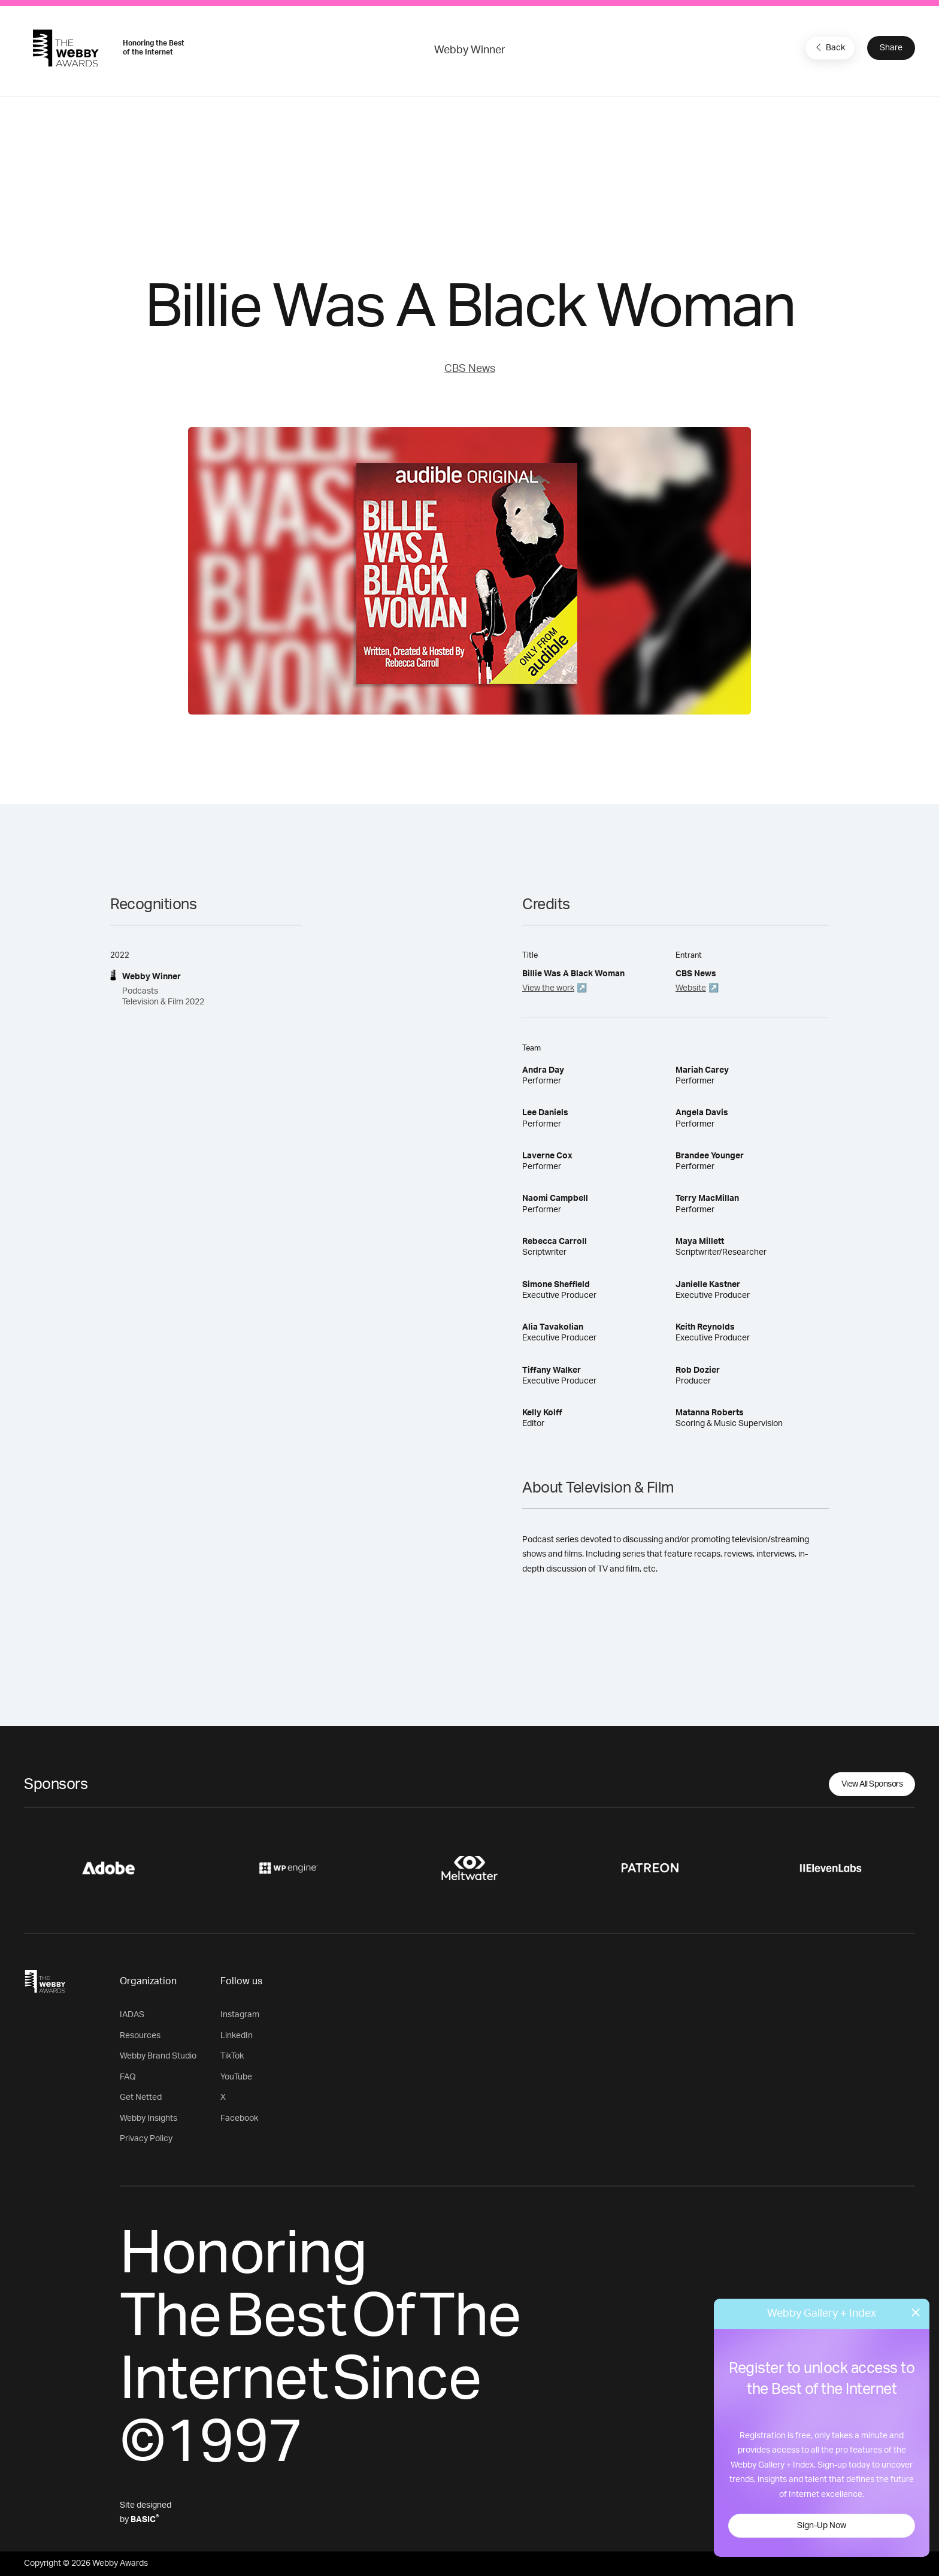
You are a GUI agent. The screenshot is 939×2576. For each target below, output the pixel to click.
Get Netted (141, 2097)
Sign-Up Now (821, 2525)
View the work (548, 988)
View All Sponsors (872, 1784)
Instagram (239, 2015)
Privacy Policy (146, 2139)
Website (691, 988)
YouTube (236, 2077)
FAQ (128, 2077)
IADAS (132, 2015)
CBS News (469, 369)
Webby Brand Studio (158, 2056)
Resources (140, 2036)
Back (829, 47)
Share (891, 48)
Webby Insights (148, 2118)
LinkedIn (236, 2036)
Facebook (239, 2118)
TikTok (232, 2056)
